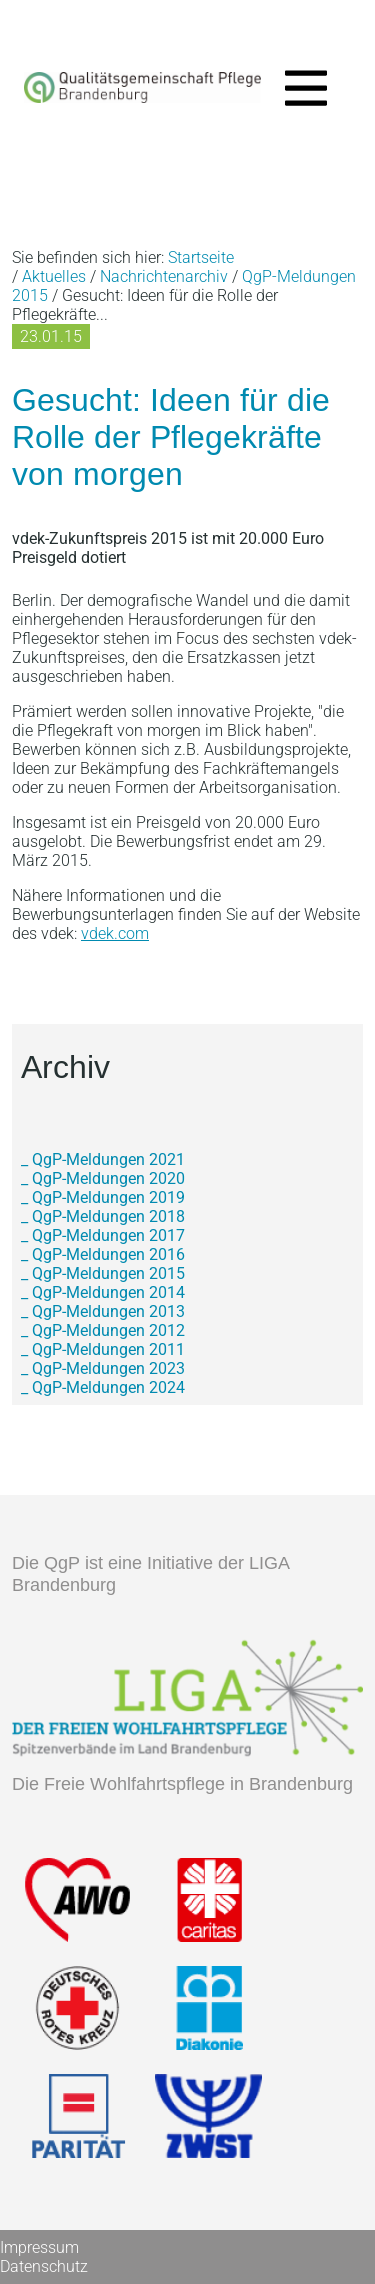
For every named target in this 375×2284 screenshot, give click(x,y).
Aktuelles (54, 276)
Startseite (201, 257)
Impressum (39, 2247)
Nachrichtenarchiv (164, 276)
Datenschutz (44, 2266)
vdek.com (115, 933)
